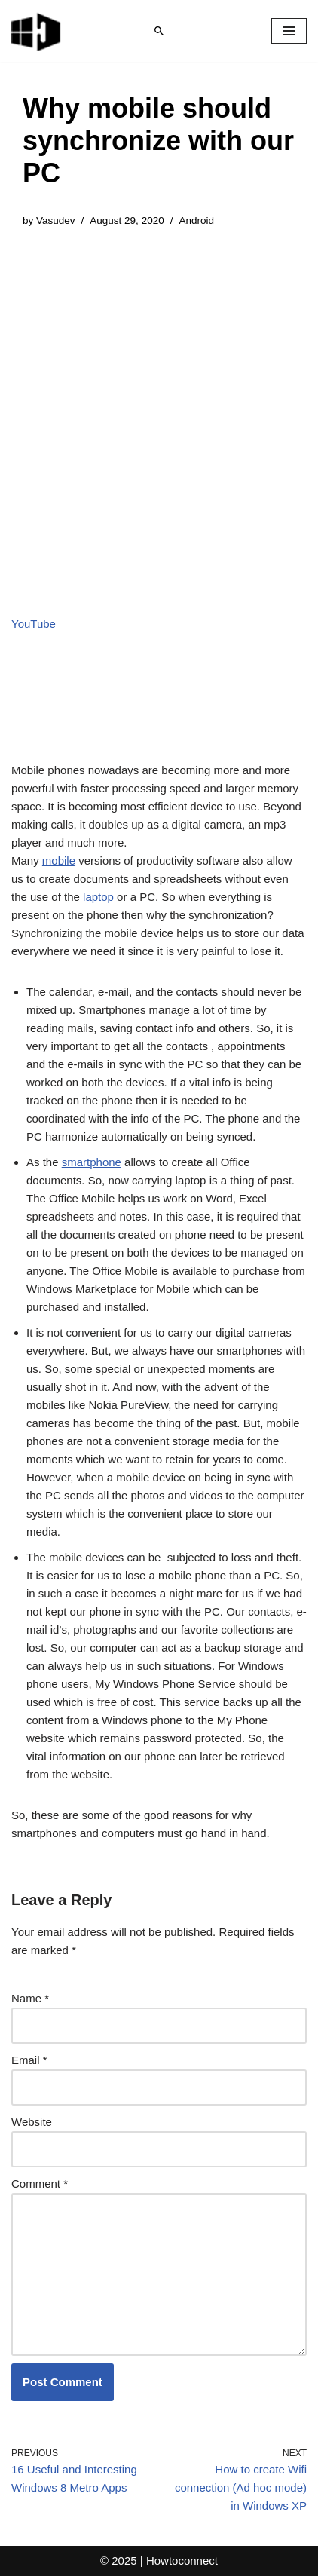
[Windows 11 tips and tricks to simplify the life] (37, 31)
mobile (58, 860)
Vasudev (55, 220)
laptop (98, 896)
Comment (39, 2183)
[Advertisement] (159, 410)
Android (196, 220)
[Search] (159, 30)
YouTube (33, 623)
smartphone (91, 1162)
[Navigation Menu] (289, 31)
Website (31, 2121)
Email (29, 2060)
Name (30, 1998)
